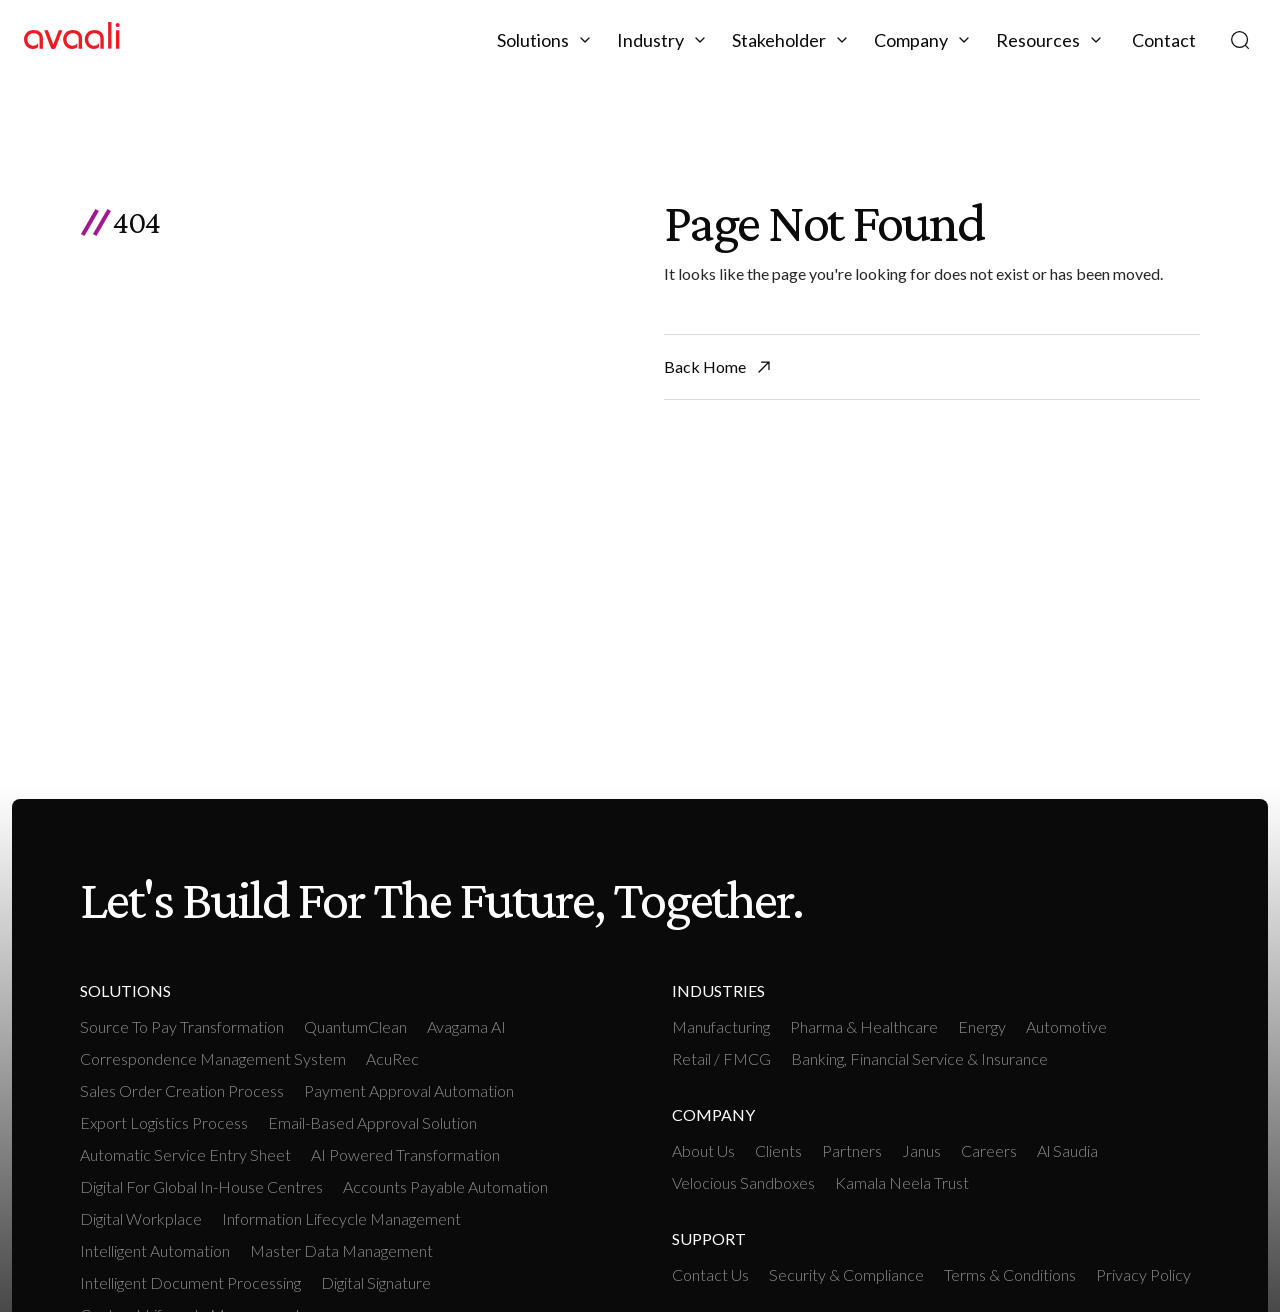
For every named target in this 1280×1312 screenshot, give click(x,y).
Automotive (1066, 1026)
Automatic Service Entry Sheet (185, 1154)
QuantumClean (355, 1026)
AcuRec (392, 1058)
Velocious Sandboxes (743, 1182)
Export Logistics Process (164, 1122)
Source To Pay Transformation (182, 1026)
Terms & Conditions (1010, 1274)
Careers (989, 1150)
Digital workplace (141, 1218)
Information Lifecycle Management (341, 1218)
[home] (72, 39)
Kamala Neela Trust (902, 1182)
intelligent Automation (155, 1250)
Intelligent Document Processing (190, 1282)
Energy (982, 1026)
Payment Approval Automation (409, 1090)
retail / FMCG (721, 1058)
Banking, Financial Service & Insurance (919, 1058)
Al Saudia (1067, 1150)
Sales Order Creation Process (182, 1090)
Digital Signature (376, 1282)
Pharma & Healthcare (864, 1026)
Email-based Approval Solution (372, 1122)
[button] (547, 40)
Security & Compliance (846, 1274)
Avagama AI (466, 1026)
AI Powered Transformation (405, 1154)
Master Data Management (341, 1250)
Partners (852, 1150)
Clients (778, 1150)
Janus (921, 1150)
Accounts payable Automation (445, 1186)
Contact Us (710, 1274)
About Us (703, 1150)
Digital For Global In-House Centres (201, 1186)
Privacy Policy (1143, 1274)
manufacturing (721, 1026)
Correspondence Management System (213, 1058)
